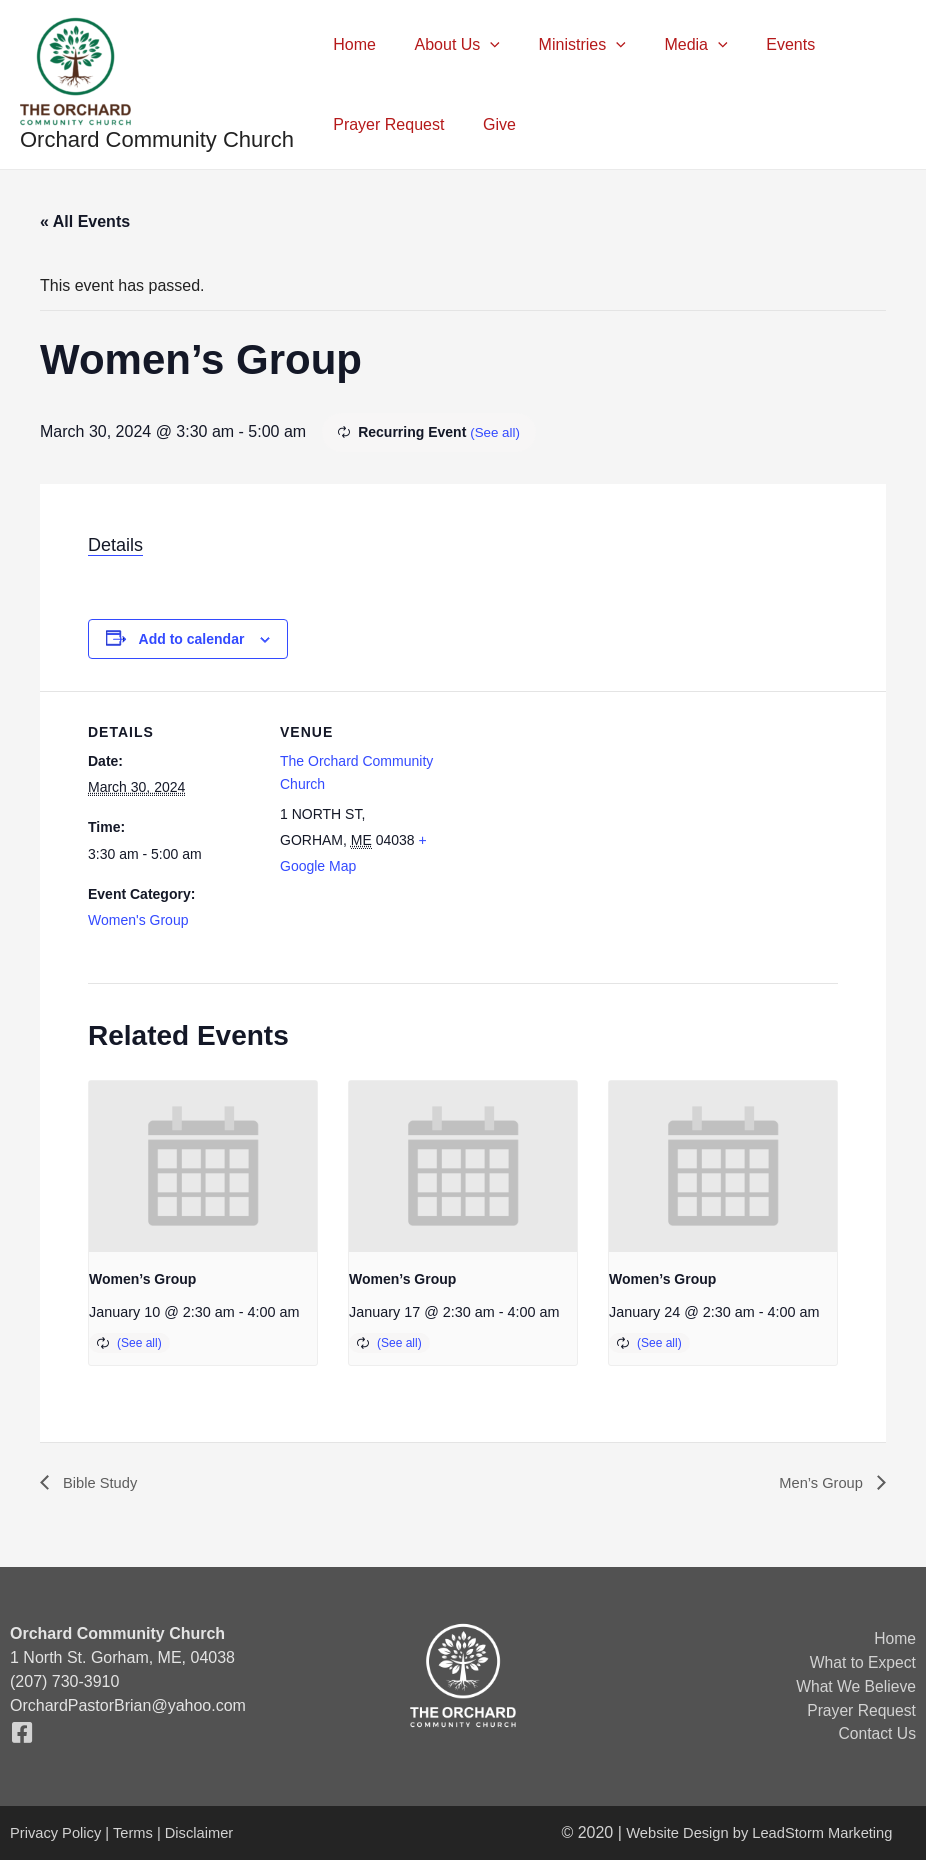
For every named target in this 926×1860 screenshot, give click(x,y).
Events (760, 44)
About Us (447, 45)
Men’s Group (819, 1482)
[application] (480, 45)
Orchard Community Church (157, 139)
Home (351, 44)
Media (672, 45)
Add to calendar (192, 639)
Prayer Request (385, 124)
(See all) (496, 432)
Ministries (565, 45)
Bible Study (101, 1482)
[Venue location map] (577, 829)
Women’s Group (142, 1279)
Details (115, 545)
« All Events (85, 221)
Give (489, 124)
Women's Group (138, 920)
